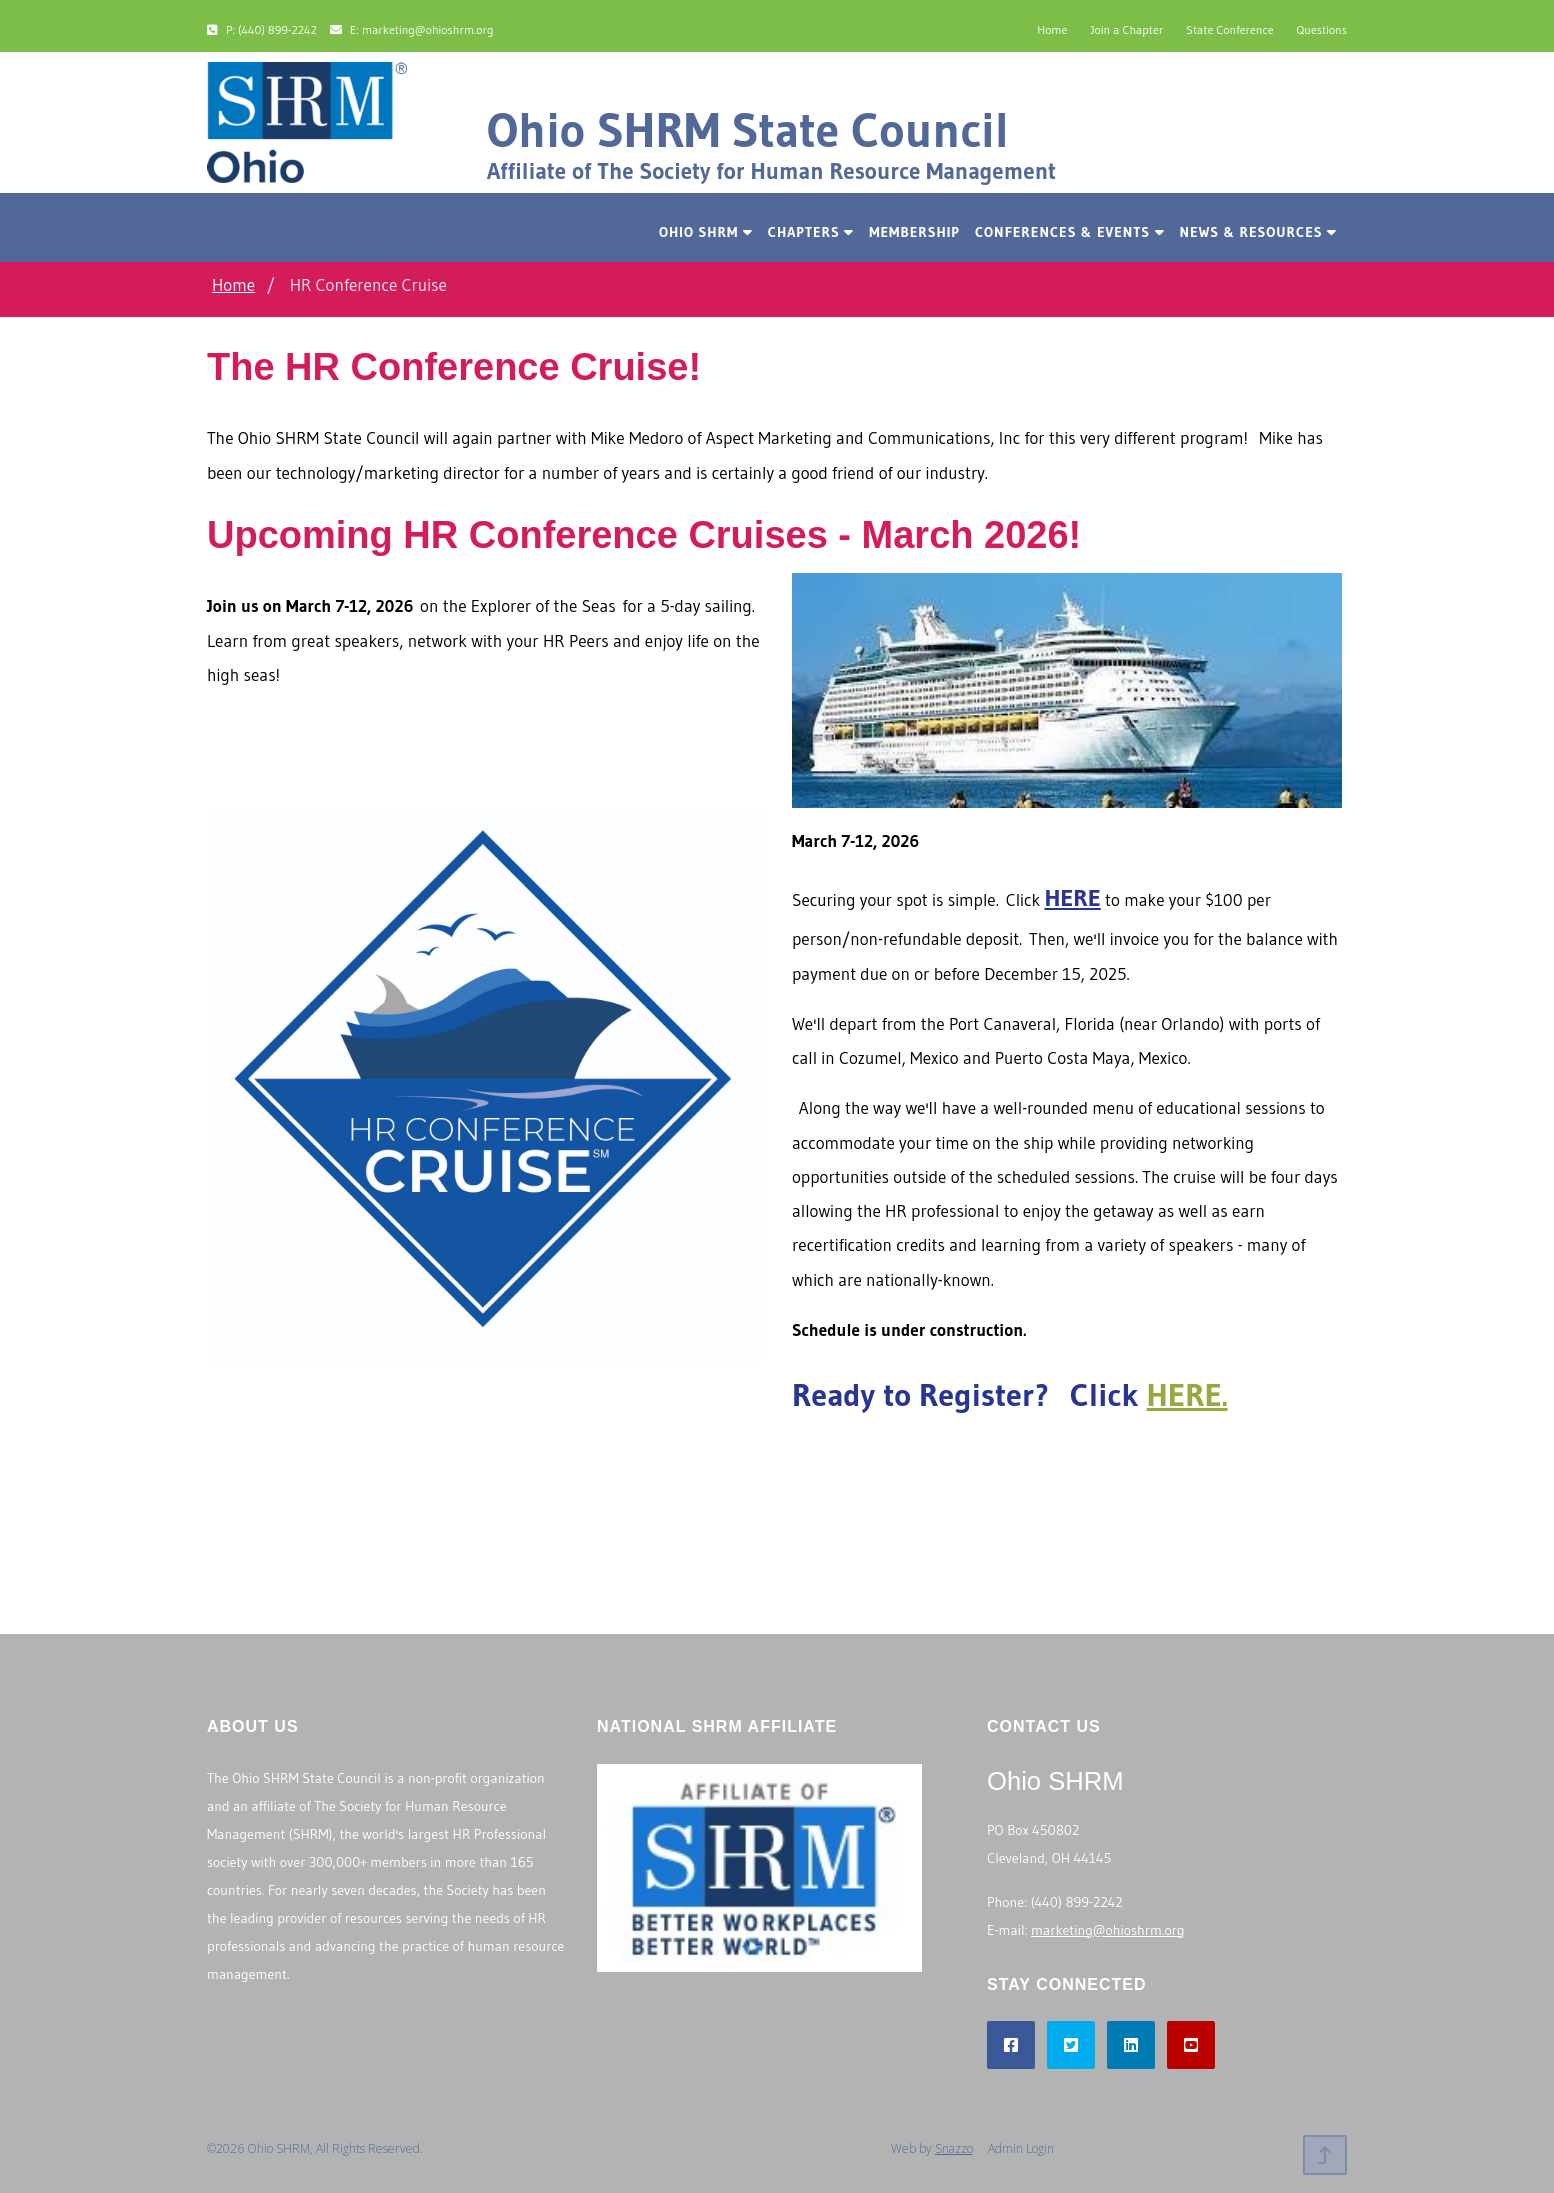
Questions (1322, 29)
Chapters (811, 232)
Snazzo (954, 2148)
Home (1052, 29)
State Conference (1229, 29)
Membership (914, 232)
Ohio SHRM (706, 232)
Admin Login (1021, 2148)
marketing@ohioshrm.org (1107, 1930)
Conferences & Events (1070, 232)
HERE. (1187, 1394)
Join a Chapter (1126, 29)
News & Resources (1258, 232)
